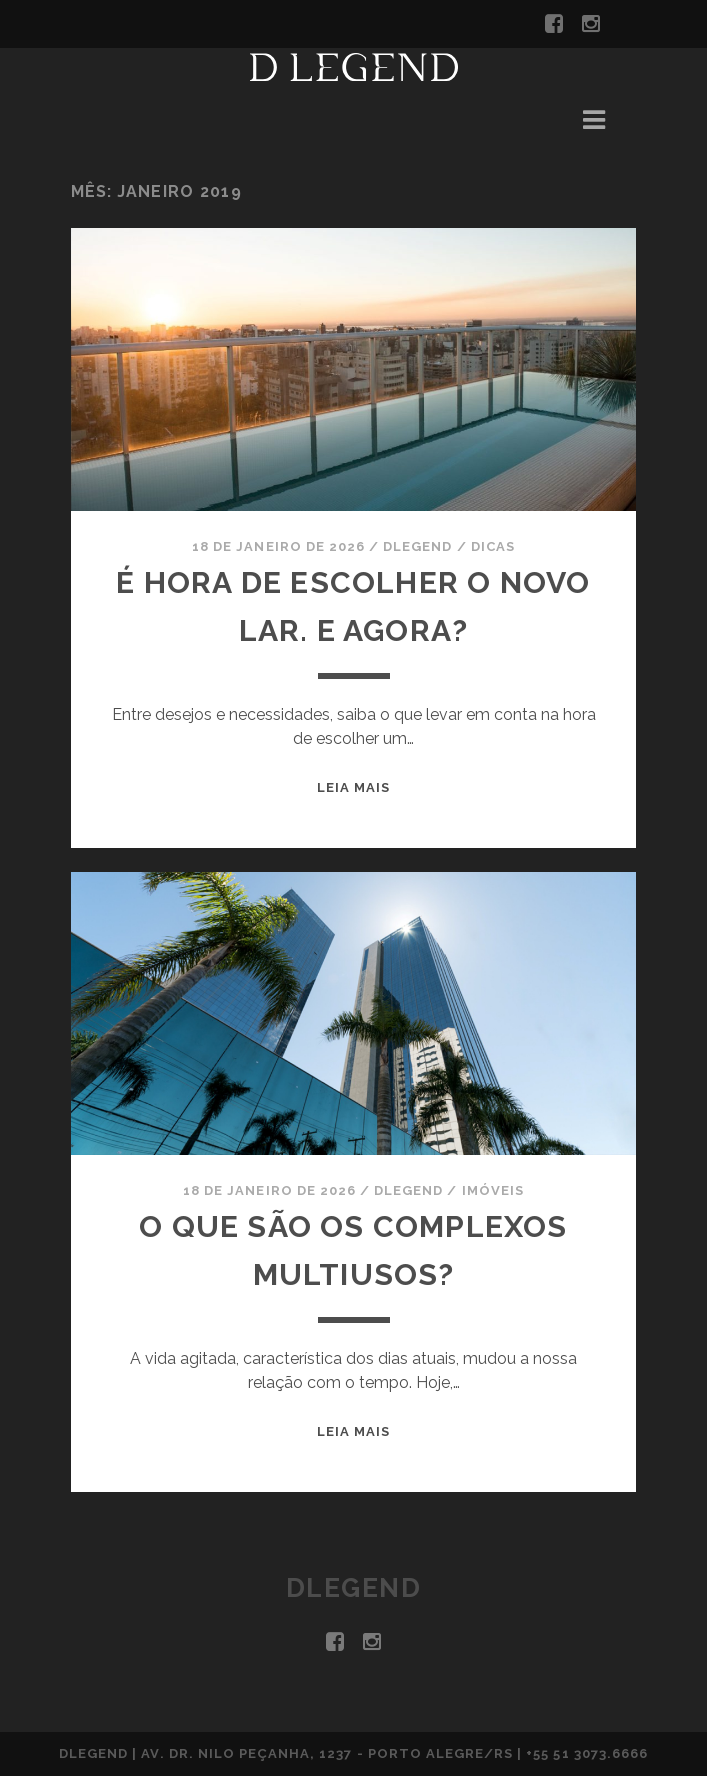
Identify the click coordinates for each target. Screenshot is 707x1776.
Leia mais (353, 787)
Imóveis (493, 1190)
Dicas (493, 546)
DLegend (417, 546)
